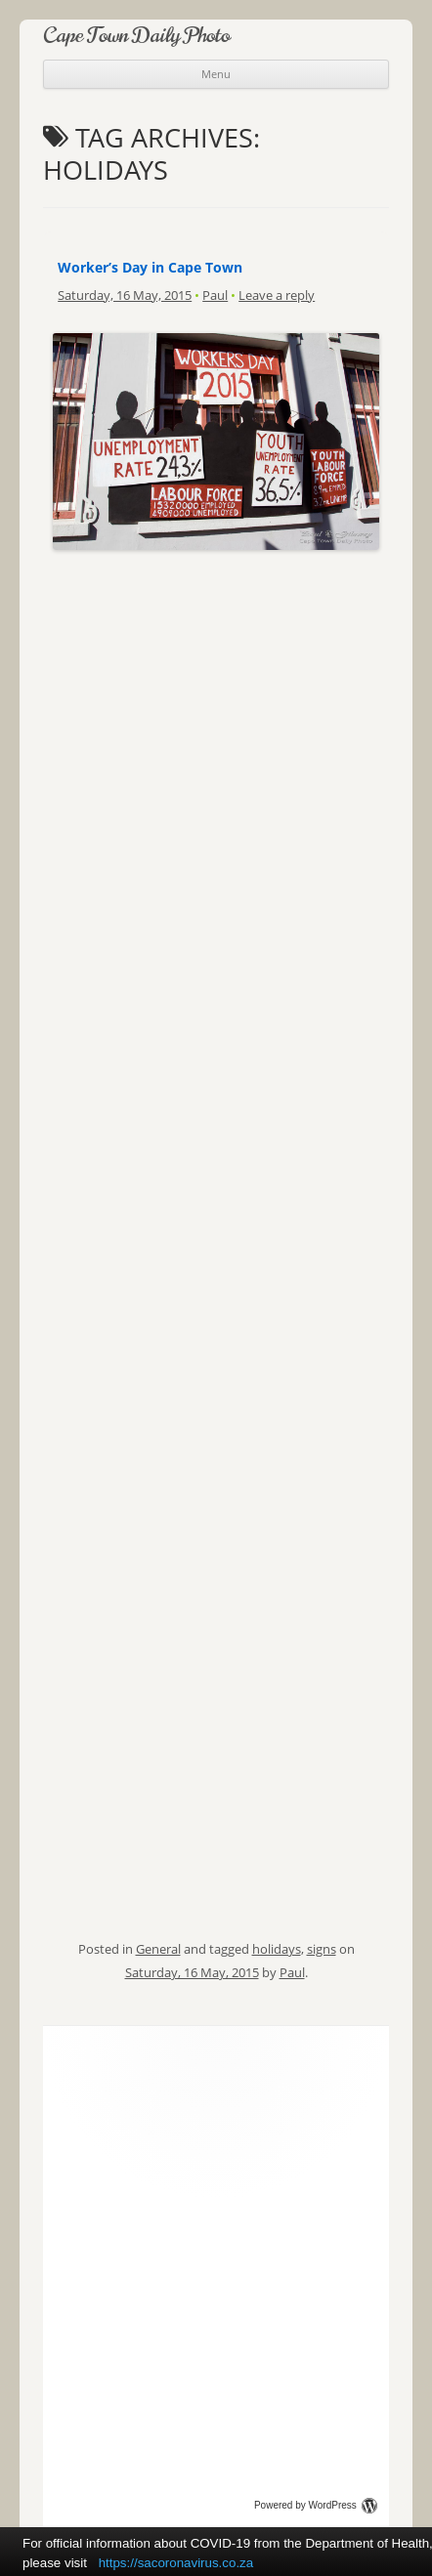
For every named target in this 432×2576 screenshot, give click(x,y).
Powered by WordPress (315, 2505)
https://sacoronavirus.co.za (176, 2562)
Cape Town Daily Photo (136, 35)
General (158, 1949)
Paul (215, 295)
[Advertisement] (216, 669)
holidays (276, 1949)
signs (321, 1949)
